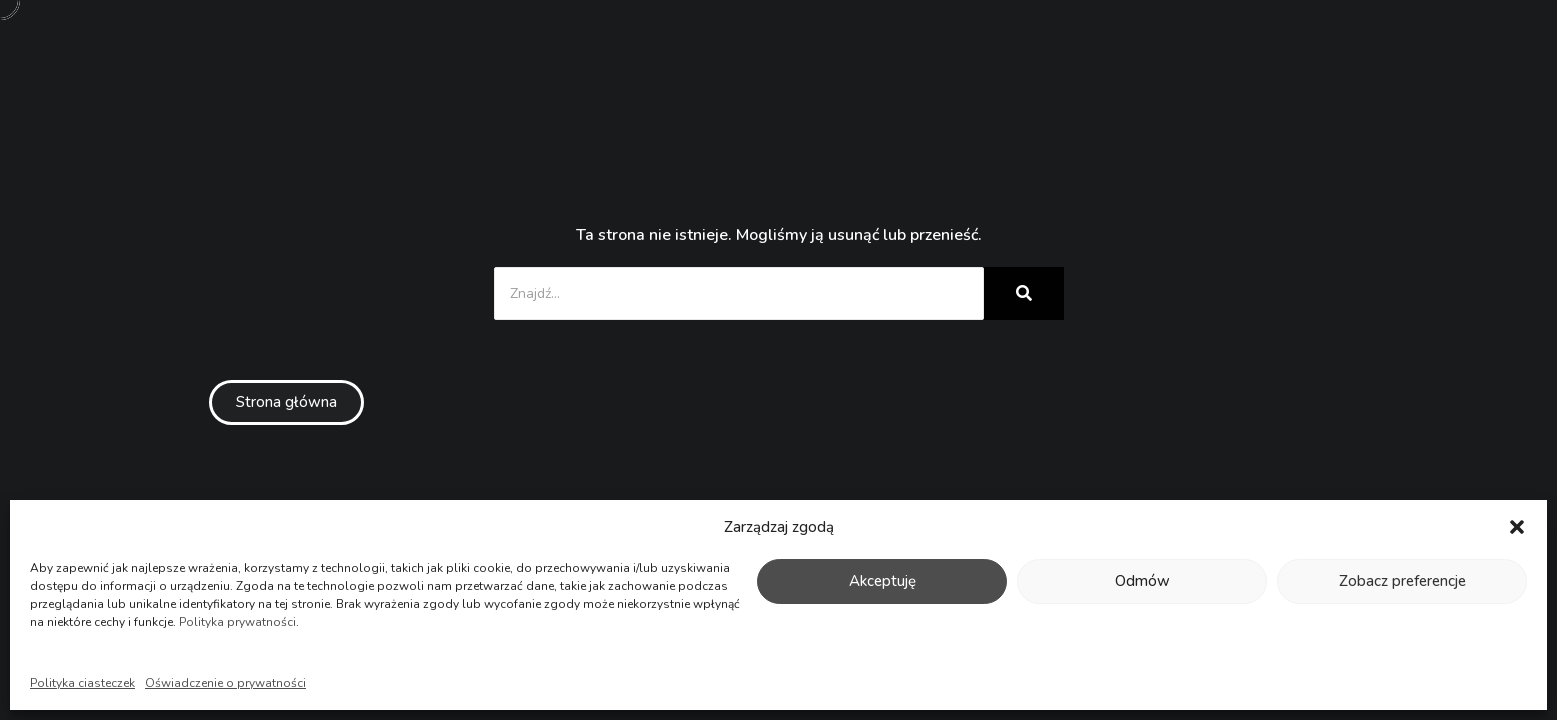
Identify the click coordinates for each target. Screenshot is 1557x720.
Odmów (1142, 581)
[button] (1517, 527)
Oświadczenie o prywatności (225, 683)
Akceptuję (882, 581)
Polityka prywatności (237, 622)
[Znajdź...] (739, 293)
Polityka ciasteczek (82, 683)
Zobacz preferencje (1402, 581)
